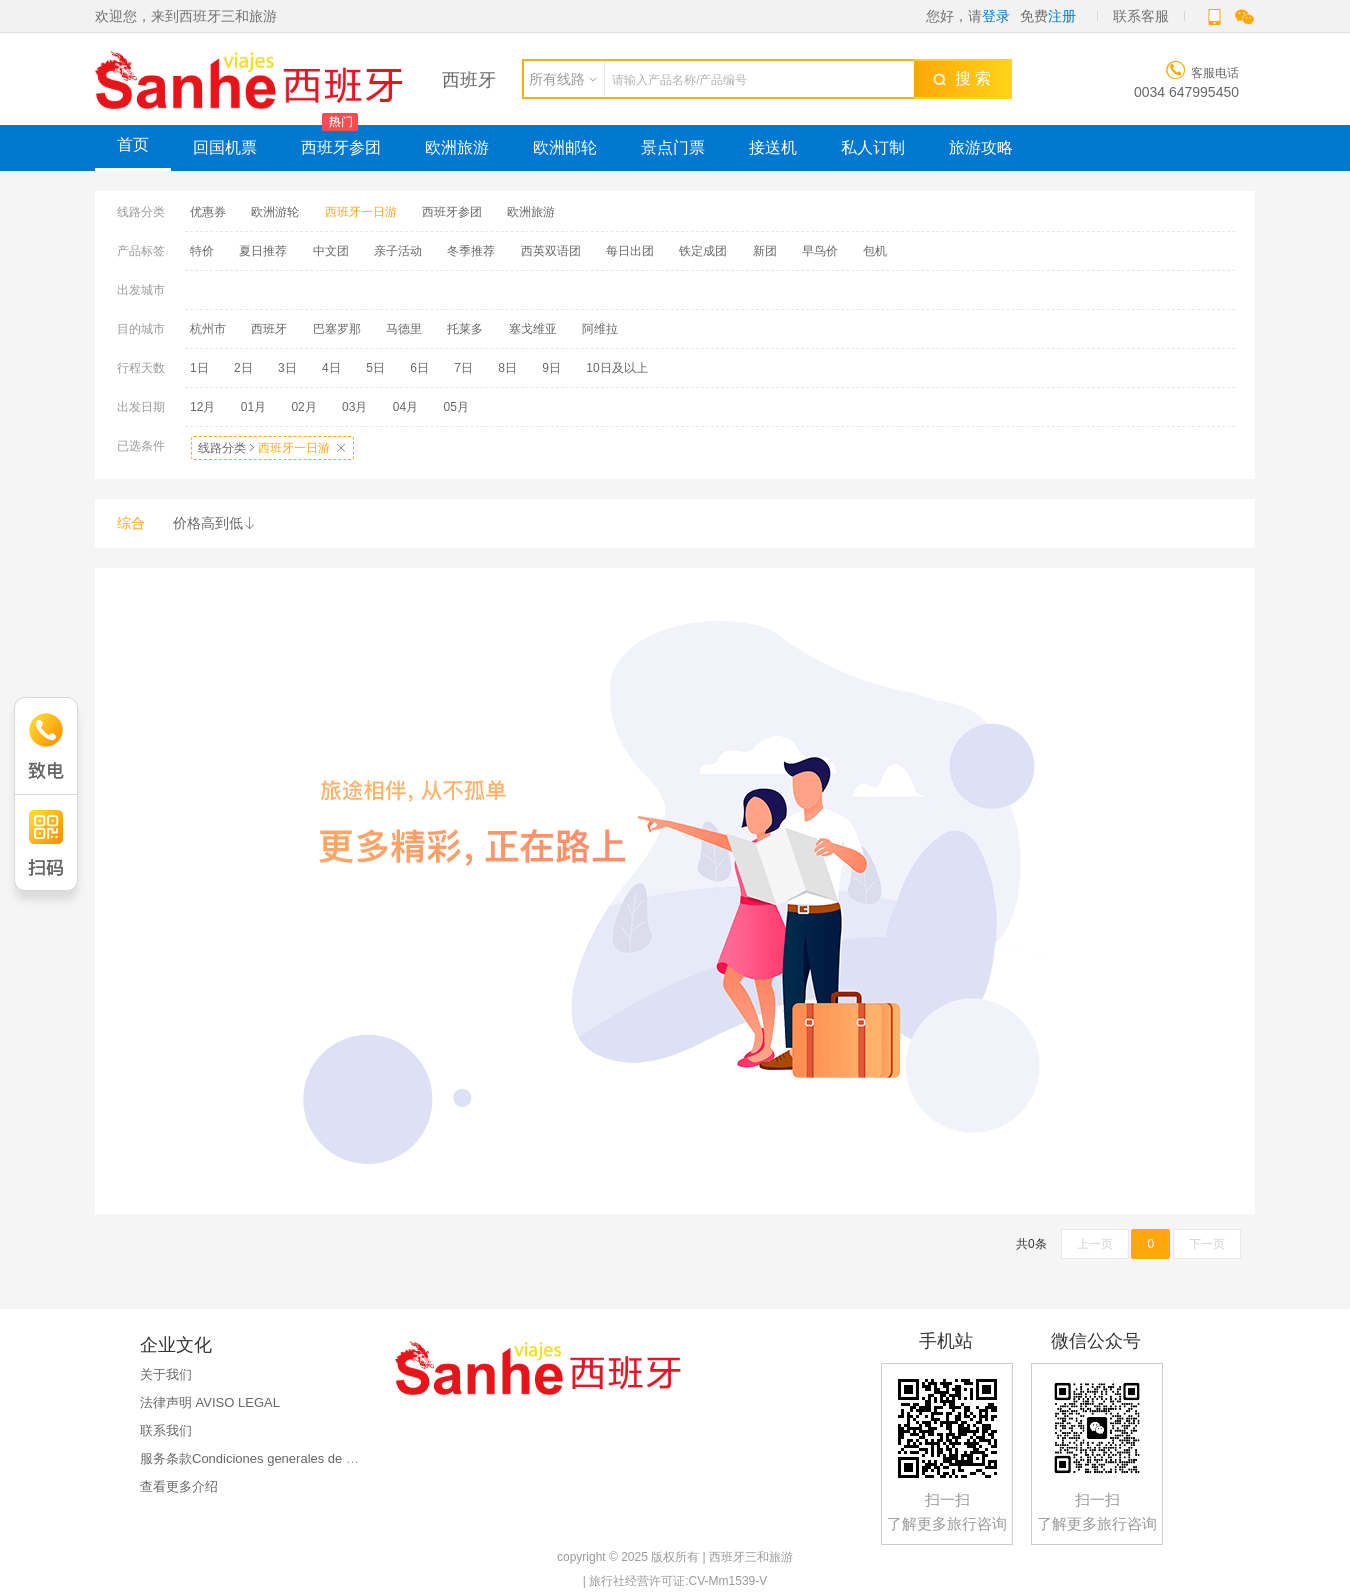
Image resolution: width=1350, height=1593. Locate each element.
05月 (456, 407)
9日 (551, 368)
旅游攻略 (981, 147)
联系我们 (166, 1430)
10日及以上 (616, 368)
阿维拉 (600, 329)
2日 (243, 368)
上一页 (1095, 1244)
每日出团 (630, 251)
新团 (765, 251)
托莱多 (465, 329)
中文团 (331, 251)
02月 (303, 407)
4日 (331, 368)
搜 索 (962, 78)
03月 (354, 407)
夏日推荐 (263, 251)
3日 (287, 368)
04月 (405, 407)
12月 (202, 407)
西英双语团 (551, 251)
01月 (253, 407)
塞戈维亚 (533, 329)
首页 (133, 144)
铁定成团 (703, 251)
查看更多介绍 (179, 1486)
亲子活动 (398, 251)
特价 (202, 251)
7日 (463, 368)
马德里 (404, 329)
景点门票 (673, 147)
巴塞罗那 (337, 329)
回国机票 (225, 147)
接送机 (773, 147)
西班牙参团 (341, 147)
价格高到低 (215, 523)
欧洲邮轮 (565, 147)
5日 (375, 368)
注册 (1062, 16)
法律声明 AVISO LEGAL (210, 1402)
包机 (875, 251)
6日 (419, 368)
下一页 (1207, 1244)
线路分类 (272, 448)
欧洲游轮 (275, 212)
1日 (199, 368)
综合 (131, 523)
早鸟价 (820, 251)
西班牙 (269, 329)
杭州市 (208, 329)
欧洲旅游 (457, 147)
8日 (507, 368)
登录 (996, 16)
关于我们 (166, 1374)
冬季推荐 (471, 251)
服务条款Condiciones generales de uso (253, 1458)
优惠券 (208, 212)
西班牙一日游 (361, 212)
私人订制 (873, 147)
